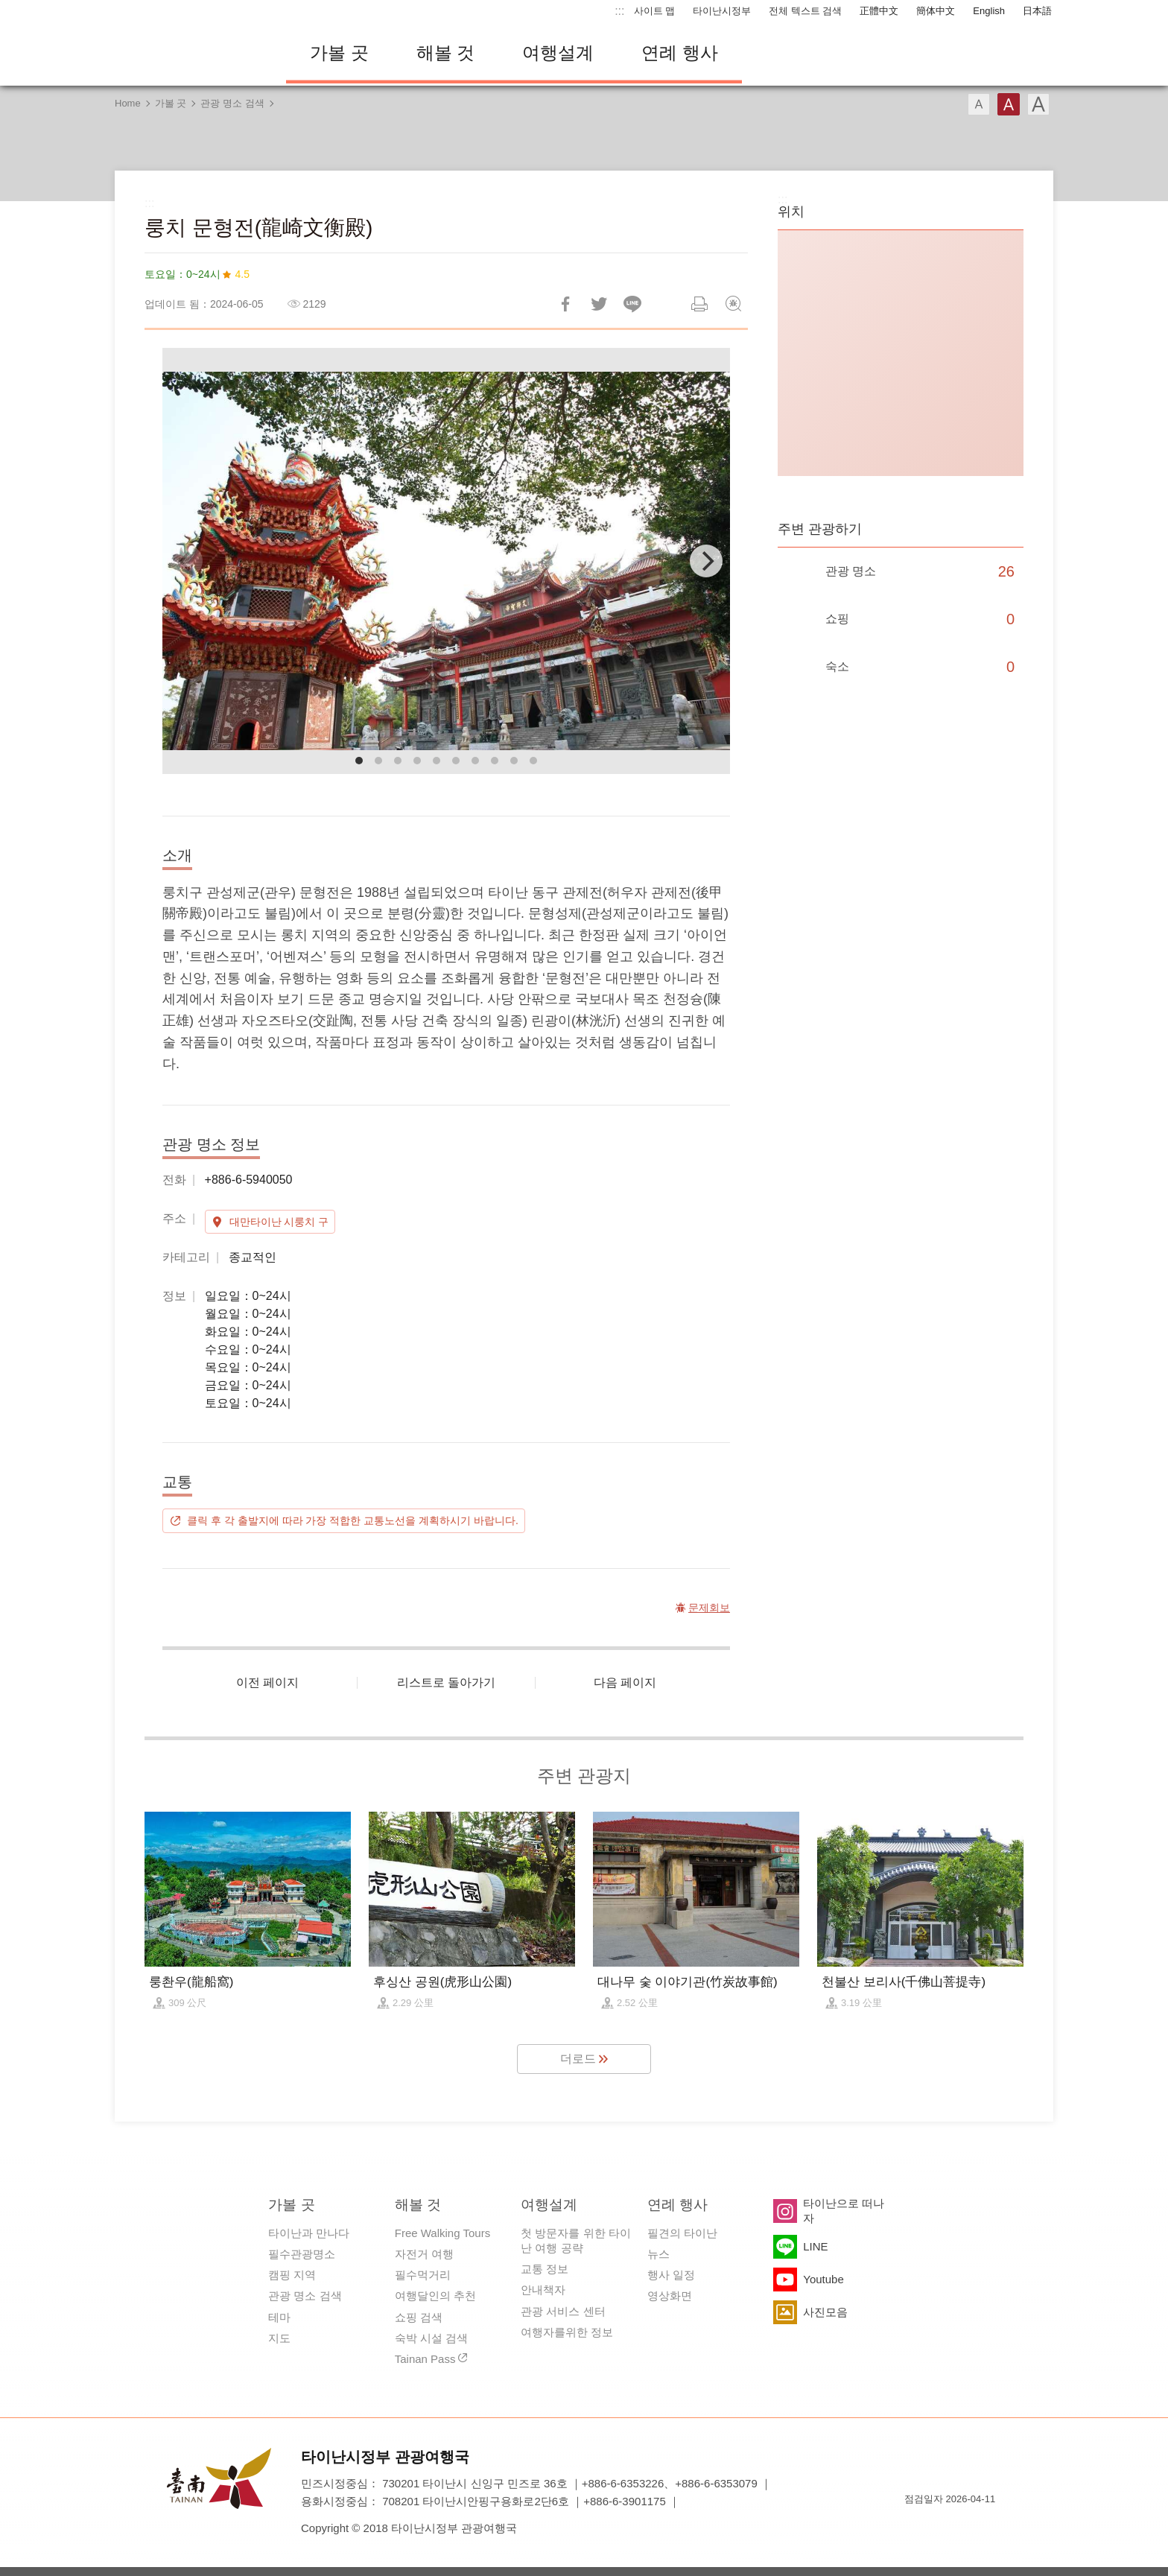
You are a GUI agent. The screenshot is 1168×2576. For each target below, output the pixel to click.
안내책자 (543, 2289)
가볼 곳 (339, 52)
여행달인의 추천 (435, 2295)
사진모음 (825, 2312)
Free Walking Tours (442, 2233)
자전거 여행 (424, 2253)
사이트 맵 (655, 10)
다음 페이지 (625, 1682)
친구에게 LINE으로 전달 (632, 304)
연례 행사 (679, 52)
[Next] (706, 561)
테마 (279, 2317)
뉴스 (658, 2253)
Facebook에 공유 (565, 304)
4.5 (242, 274)
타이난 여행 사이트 (189, 53)
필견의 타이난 (682, 2233)
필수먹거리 (423, 2274)
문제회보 (733, 304)
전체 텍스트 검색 (805, 10)
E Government (915, 2525)
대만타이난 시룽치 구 (279, 1222)
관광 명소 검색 (232, 103)
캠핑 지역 (292, 2274)
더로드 (578, 2058)
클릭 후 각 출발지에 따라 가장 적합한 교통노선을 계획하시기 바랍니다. (352, 1520)
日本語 (1037, 10)
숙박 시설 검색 (431, 2338)
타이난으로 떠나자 (843, 2210)
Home (128, 103)
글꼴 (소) (979, 104)
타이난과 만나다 (308, 2233)
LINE (815, 2246)
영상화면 (669, 2295)
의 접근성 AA (968, 2525)
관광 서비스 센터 (563, 2311)
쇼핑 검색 (418, 2317)
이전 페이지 (267, 1682)
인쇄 (699, 304)
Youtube (823, 2279)
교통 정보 (544, 2268)
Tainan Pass (425, 2359)
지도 (279, 2338)
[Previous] (186, 561)
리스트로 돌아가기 (446, 1682)
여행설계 (558, 52)
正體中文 (879, 10)
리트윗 (599, 304)
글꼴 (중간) (1008, 104)
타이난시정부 (722, 10)
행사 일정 (671, 2274)
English (989, 10)
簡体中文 (935, 10)
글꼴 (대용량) (1038, 104)
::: (619, 10)
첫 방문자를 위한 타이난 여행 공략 (576, 2240)
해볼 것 (445, 52)
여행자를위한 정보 (567, 2332)
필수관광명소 (301, 2253)
